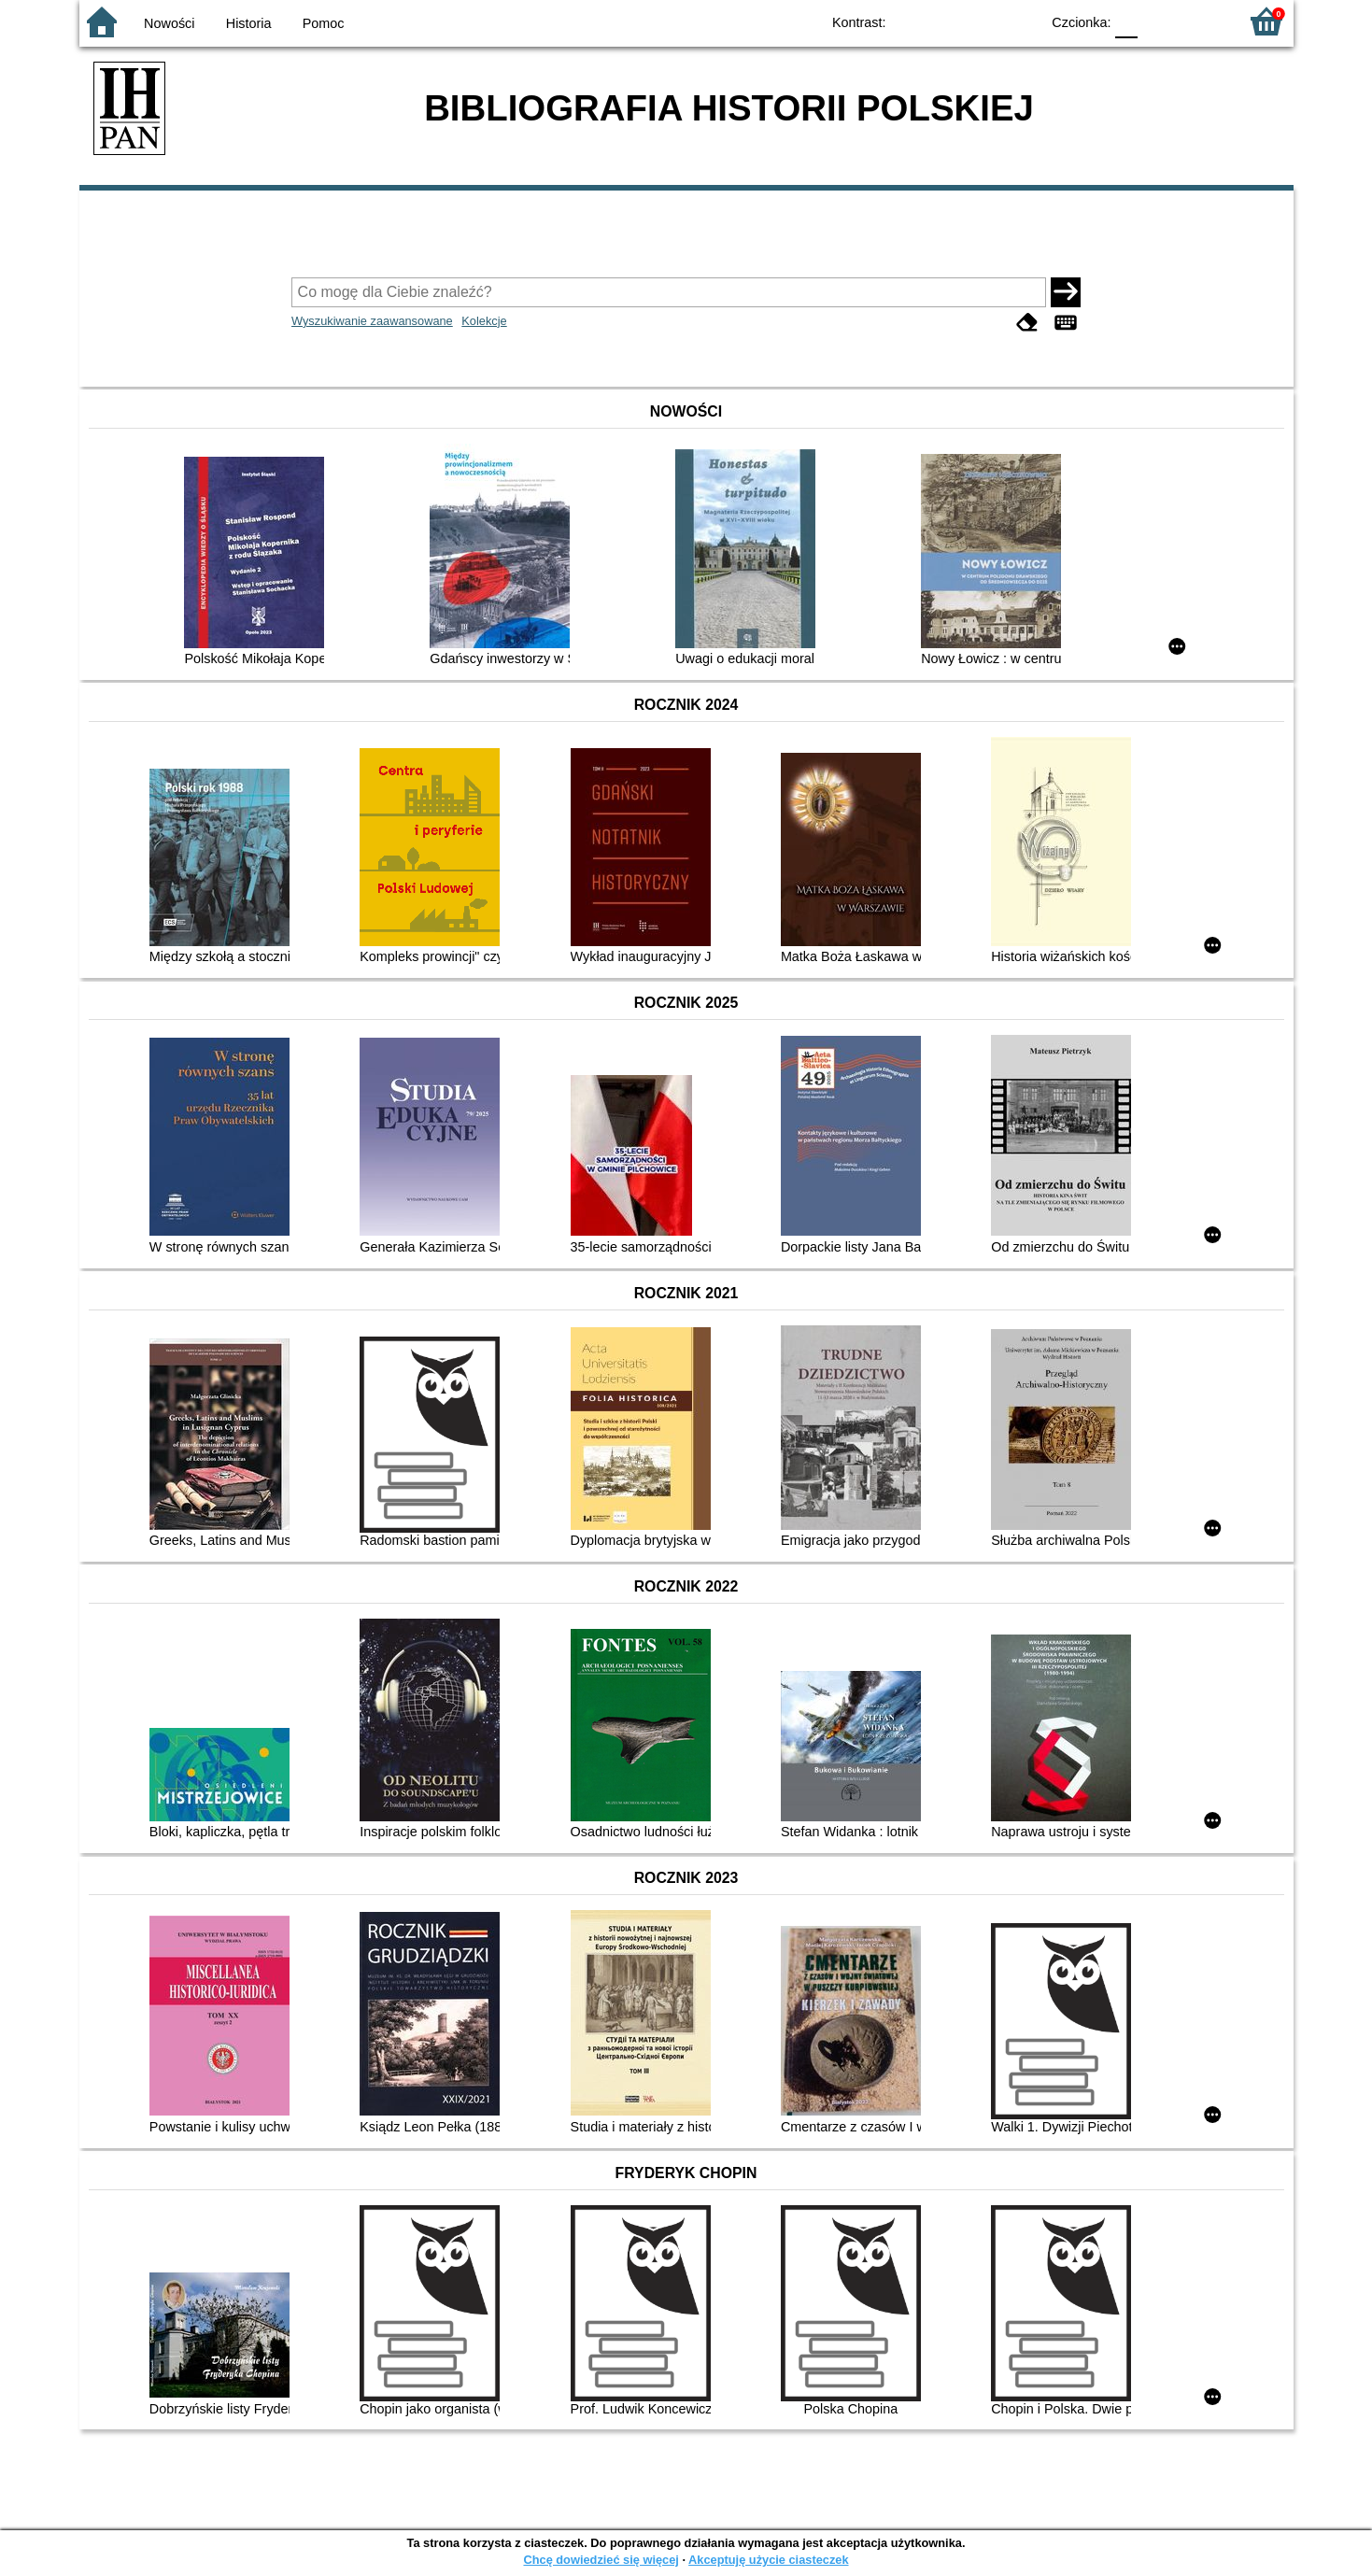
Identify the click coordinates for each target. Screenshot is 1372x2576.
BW (945, 21)
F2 (1202, 21)
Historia (249, 23)
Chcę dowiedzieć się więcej (600, 2560)
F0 (1127, 21)
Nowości (169, 23)
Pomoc (324, 23)
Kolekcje (483, 321)
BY (1020, 21)
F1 (1158, 21)
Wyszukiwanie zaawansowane (372, 321)
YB (982, 21)
